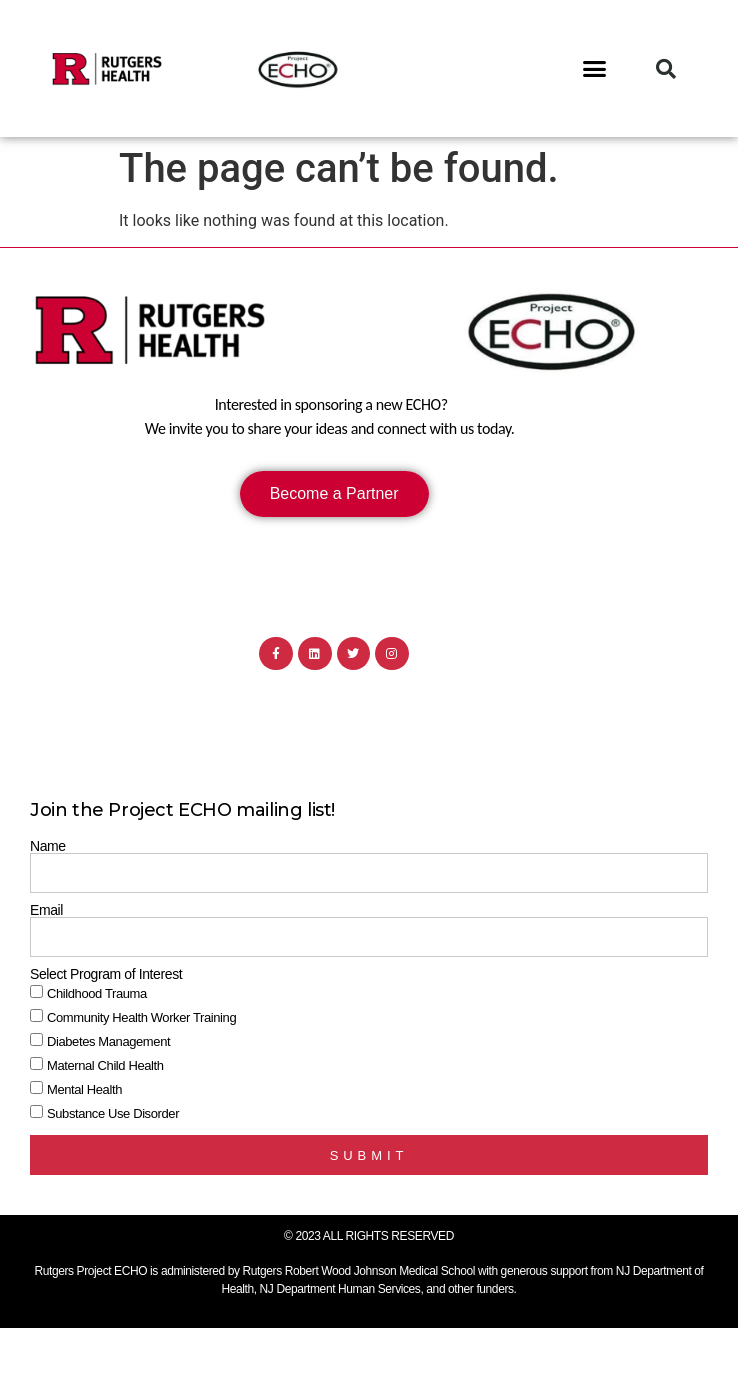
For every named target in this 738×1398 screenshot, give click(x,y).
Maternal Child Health (105, 1066)
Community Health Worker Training (141, 1018)
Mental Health (84, 1090)
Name (48, 846)
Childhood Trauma (97, 994)
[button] (595, 69)
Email (46, 910)
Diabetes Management (108, 1042)
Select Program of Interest (106, 974)
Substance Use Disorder (113, 1114)
